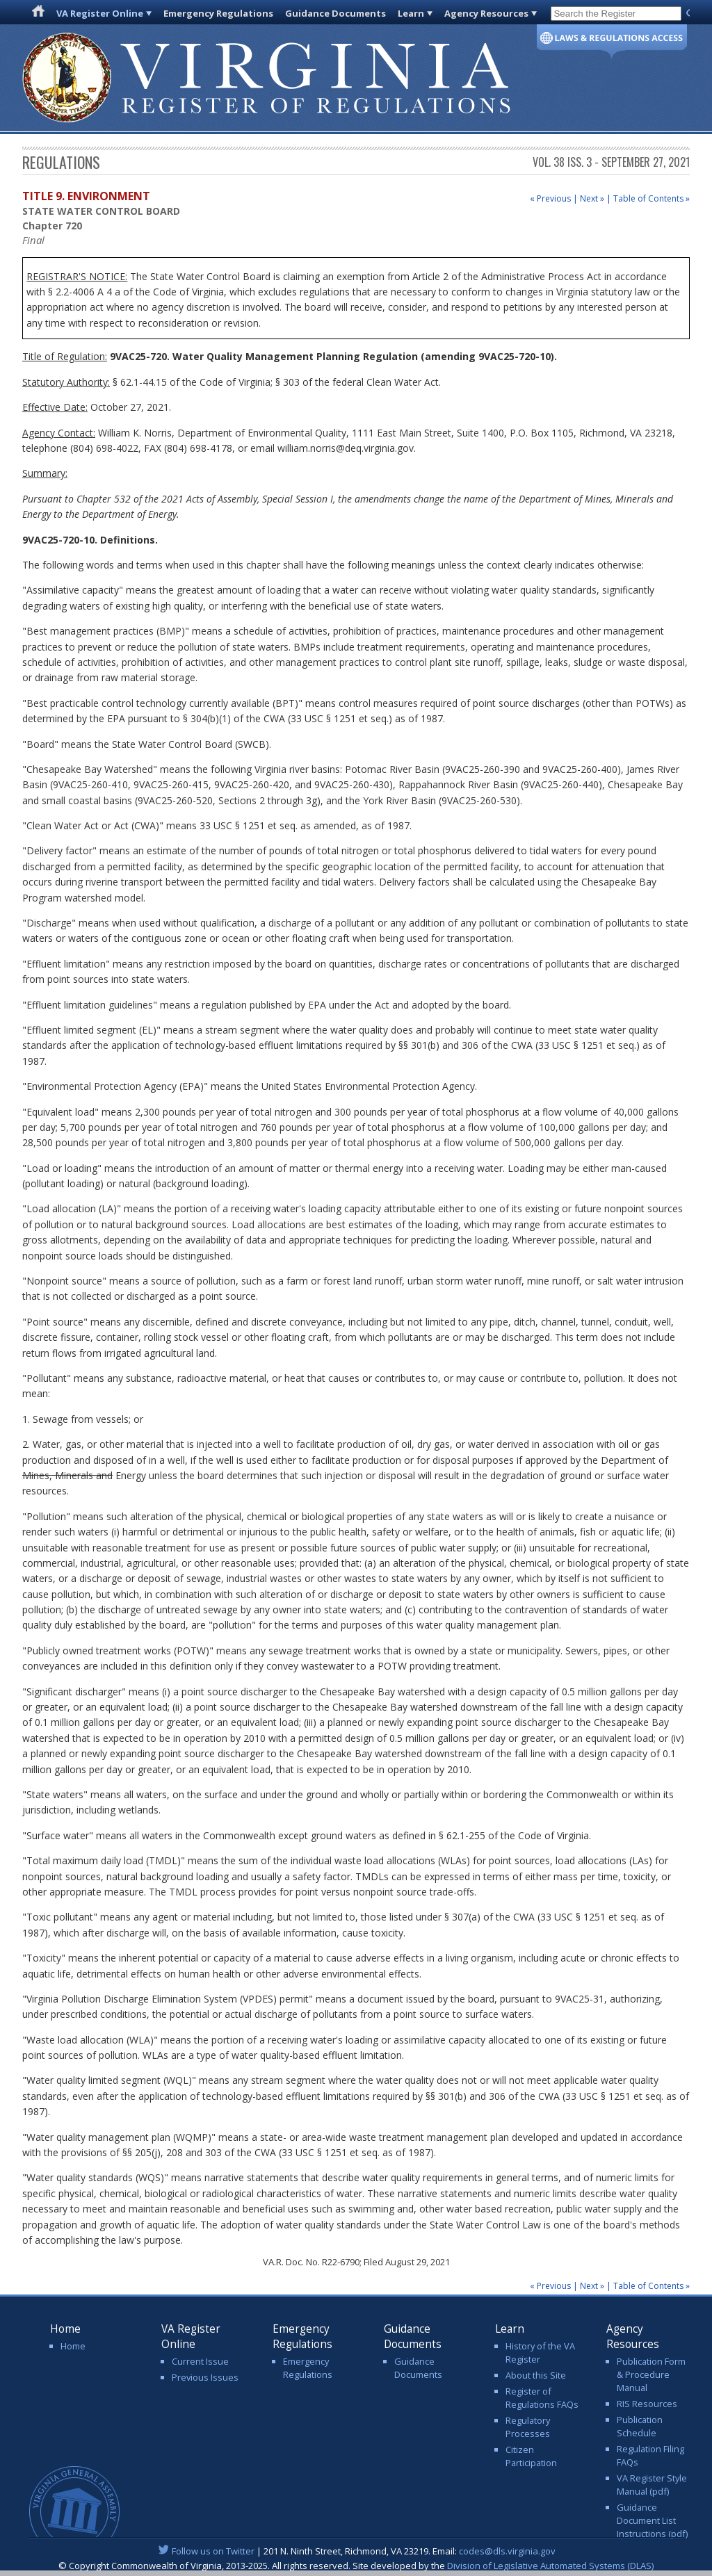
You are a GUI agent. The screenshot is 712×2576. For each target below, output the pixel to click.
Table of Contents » (651, 198)
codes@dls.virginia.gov (507, 2551)
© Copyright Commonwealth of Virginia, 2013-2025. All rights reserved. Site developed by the (356, 2565)
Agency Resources (486, 13)
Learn (411, 13)
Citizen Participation (531, 2456)
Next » (592, 198)
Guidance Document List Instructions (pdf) (652, 2520)
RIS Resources (647, 2403)
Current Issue (200, 2361)
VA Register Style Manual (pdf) (652, 2484)
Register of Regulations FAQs (541, 2398)
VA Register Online (99, 13)
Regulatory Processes (527, 2427)
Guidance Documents (335, 13)
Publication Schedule (640, 2426)
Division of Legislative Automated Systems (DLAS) (550, 2565)
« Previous (550, 198)
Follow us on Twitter (213, 2551)
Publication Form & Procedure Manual (651, 2374)
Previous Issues (205, 2377)
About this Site (535, 2375)
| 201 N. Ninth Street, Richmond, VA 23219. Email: (356, 2551)
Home (73, 2346)
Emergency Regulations (218, 13)
